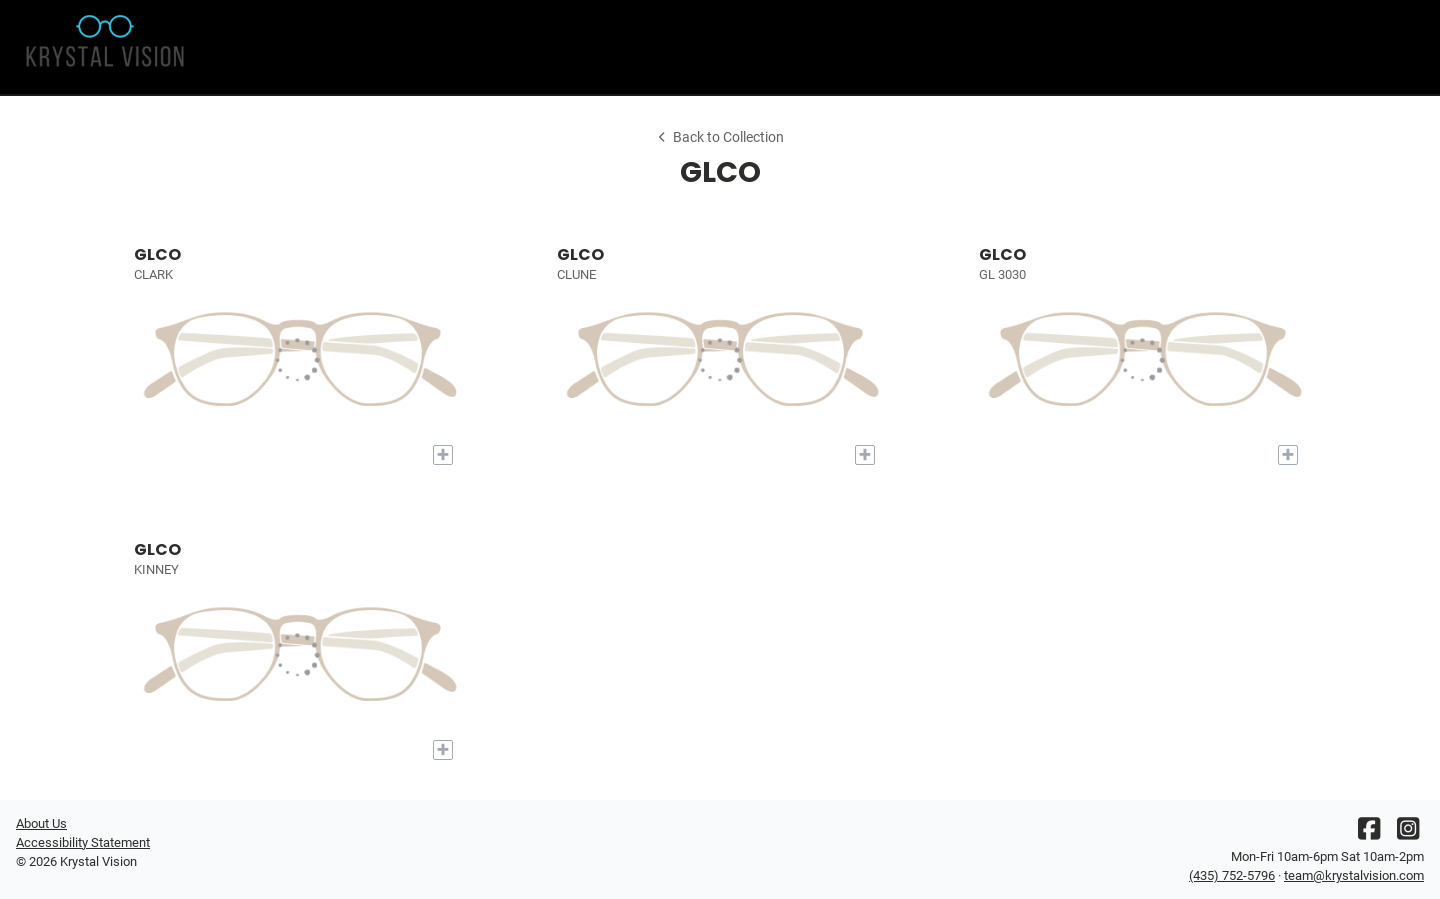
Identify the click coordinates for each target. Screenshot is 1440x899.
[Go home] (192, 47)
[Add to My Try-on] (443, 455)
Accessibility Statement (83, 842)
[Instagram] (1408, 833)
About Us (41, 823)
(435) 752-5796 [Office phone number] (1232, 875)
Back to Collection (720, 137)
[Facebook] (1369, 833)
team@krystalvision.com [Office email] (1354, 875)
